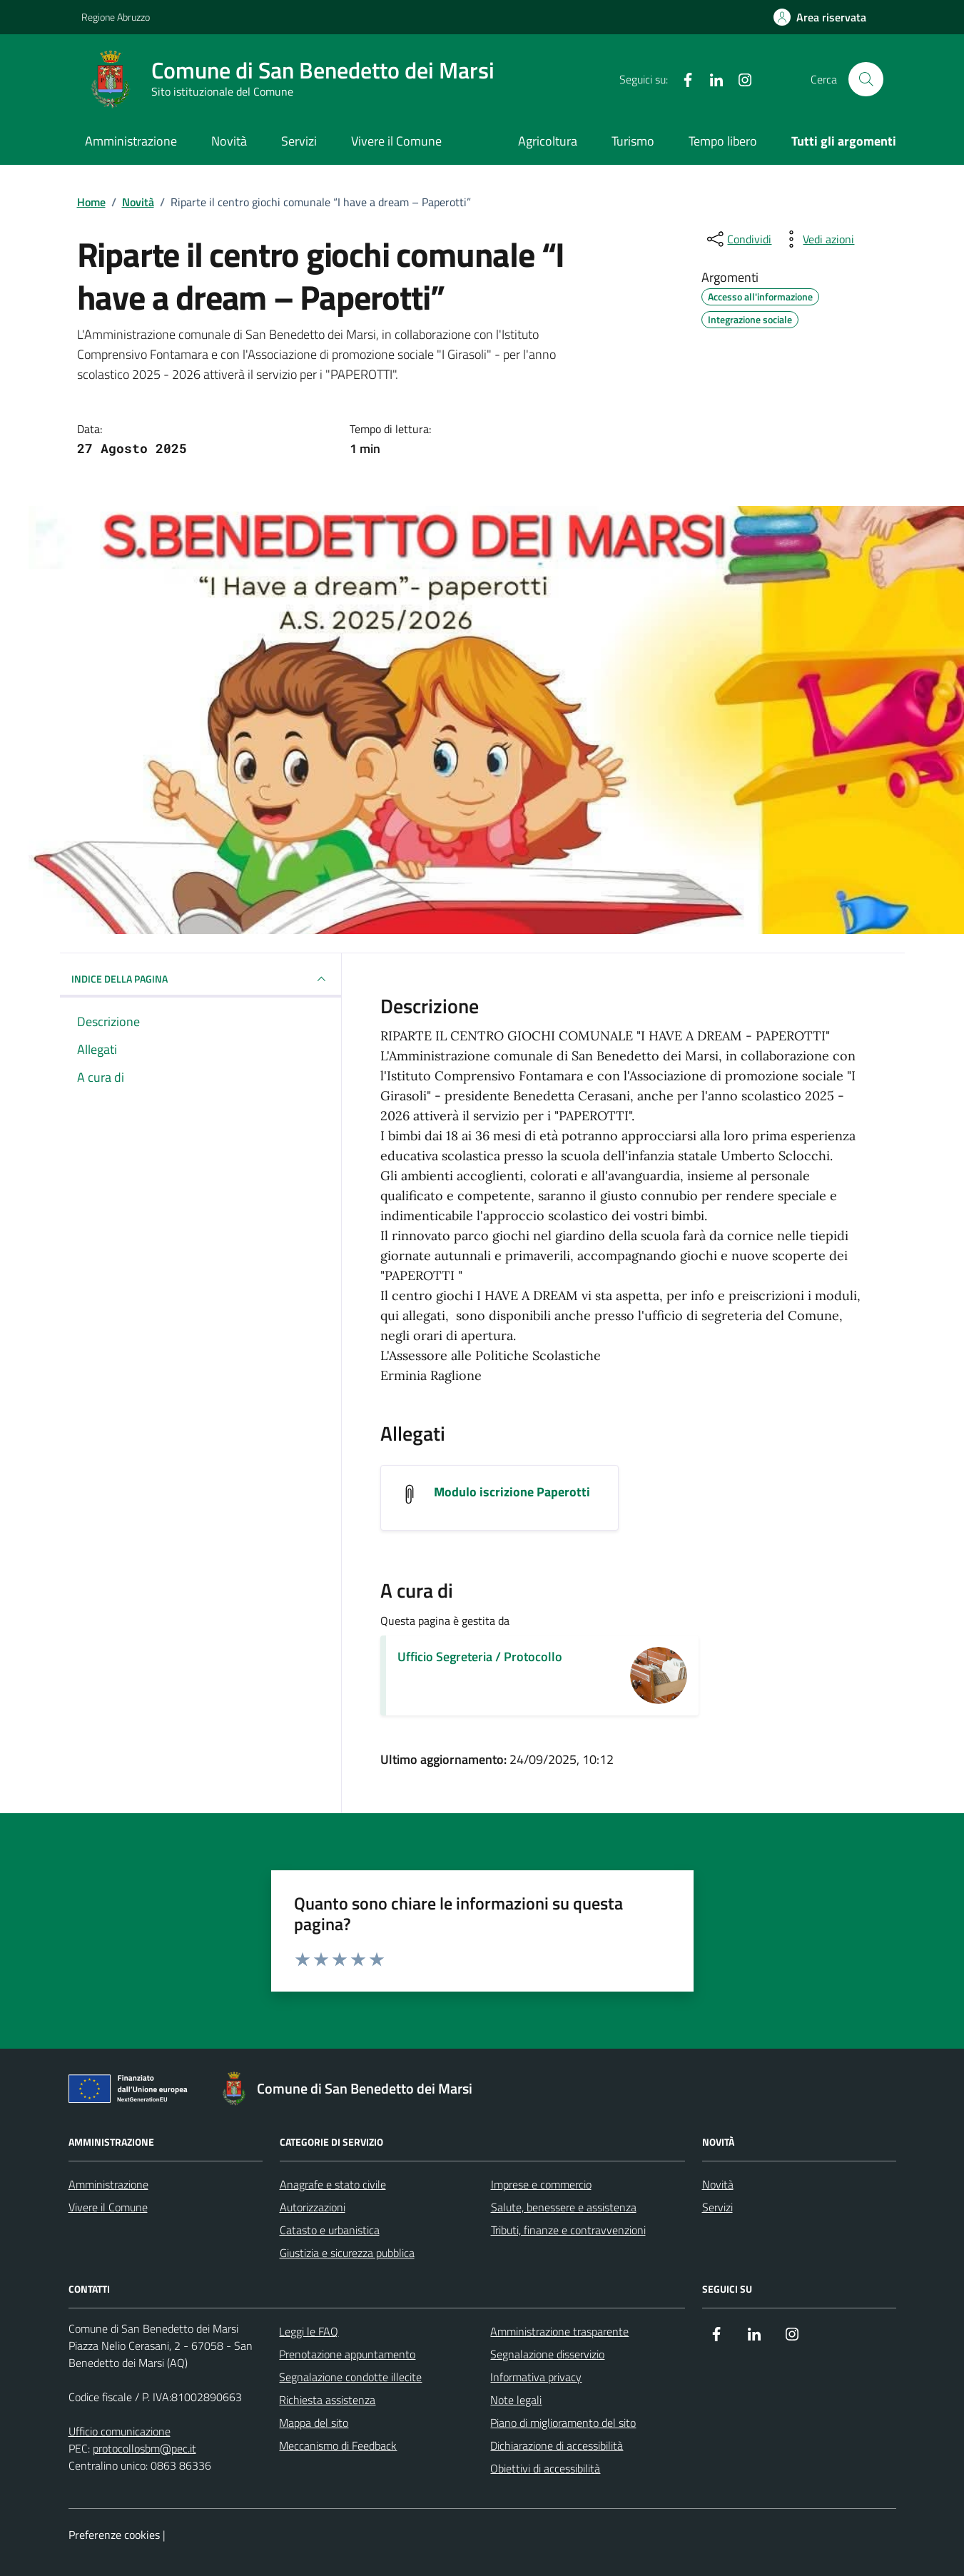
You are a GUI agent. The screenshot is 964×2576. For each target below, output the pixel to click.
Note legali (516, 2399)
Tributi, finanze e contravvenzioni (568, 2229)
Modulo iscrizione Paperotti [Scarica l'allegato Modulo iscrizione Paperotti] (512, 1492)
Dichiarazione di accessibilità (556, 2445)
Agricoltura (547, 141)
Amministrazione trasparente (559, 2331)
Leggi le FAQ (308, 2331)
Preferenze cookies (114, 2534)
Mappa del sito (313, 2422)
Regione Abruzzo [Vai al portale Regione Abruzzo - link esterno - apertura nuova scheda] (115, 16)
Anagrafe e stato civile (333, 2184)
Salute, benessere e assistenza (563, 2207)
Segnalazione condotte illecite (350, 2376)
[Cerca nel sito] (865, 79)
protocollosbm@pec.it (144, 2448)
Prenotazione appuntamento (347, 2354)
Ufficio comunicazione (120, 2431)
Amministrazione (131, 141)
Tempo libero (723, 141)
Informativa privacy (536, 2376)
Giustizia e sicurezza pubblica (347, 2252)
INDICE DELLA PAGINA (200, 979)
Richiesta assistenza (327, 2399)
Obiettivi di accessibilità (545, 2468)
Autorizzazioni (312, 2207)
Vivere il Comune (396, 141)
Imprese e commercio (541, 2184)
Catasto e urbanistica (330, 2229)
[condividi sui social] (737, 239)
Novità (229, 141)
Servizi (299, 141)
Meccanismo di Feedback (338, 2445)
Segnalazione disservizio (547, 2354)
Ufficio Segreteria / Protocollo (479, 1656)
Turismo (633, 141)
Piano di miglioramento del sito (563, 2422)
